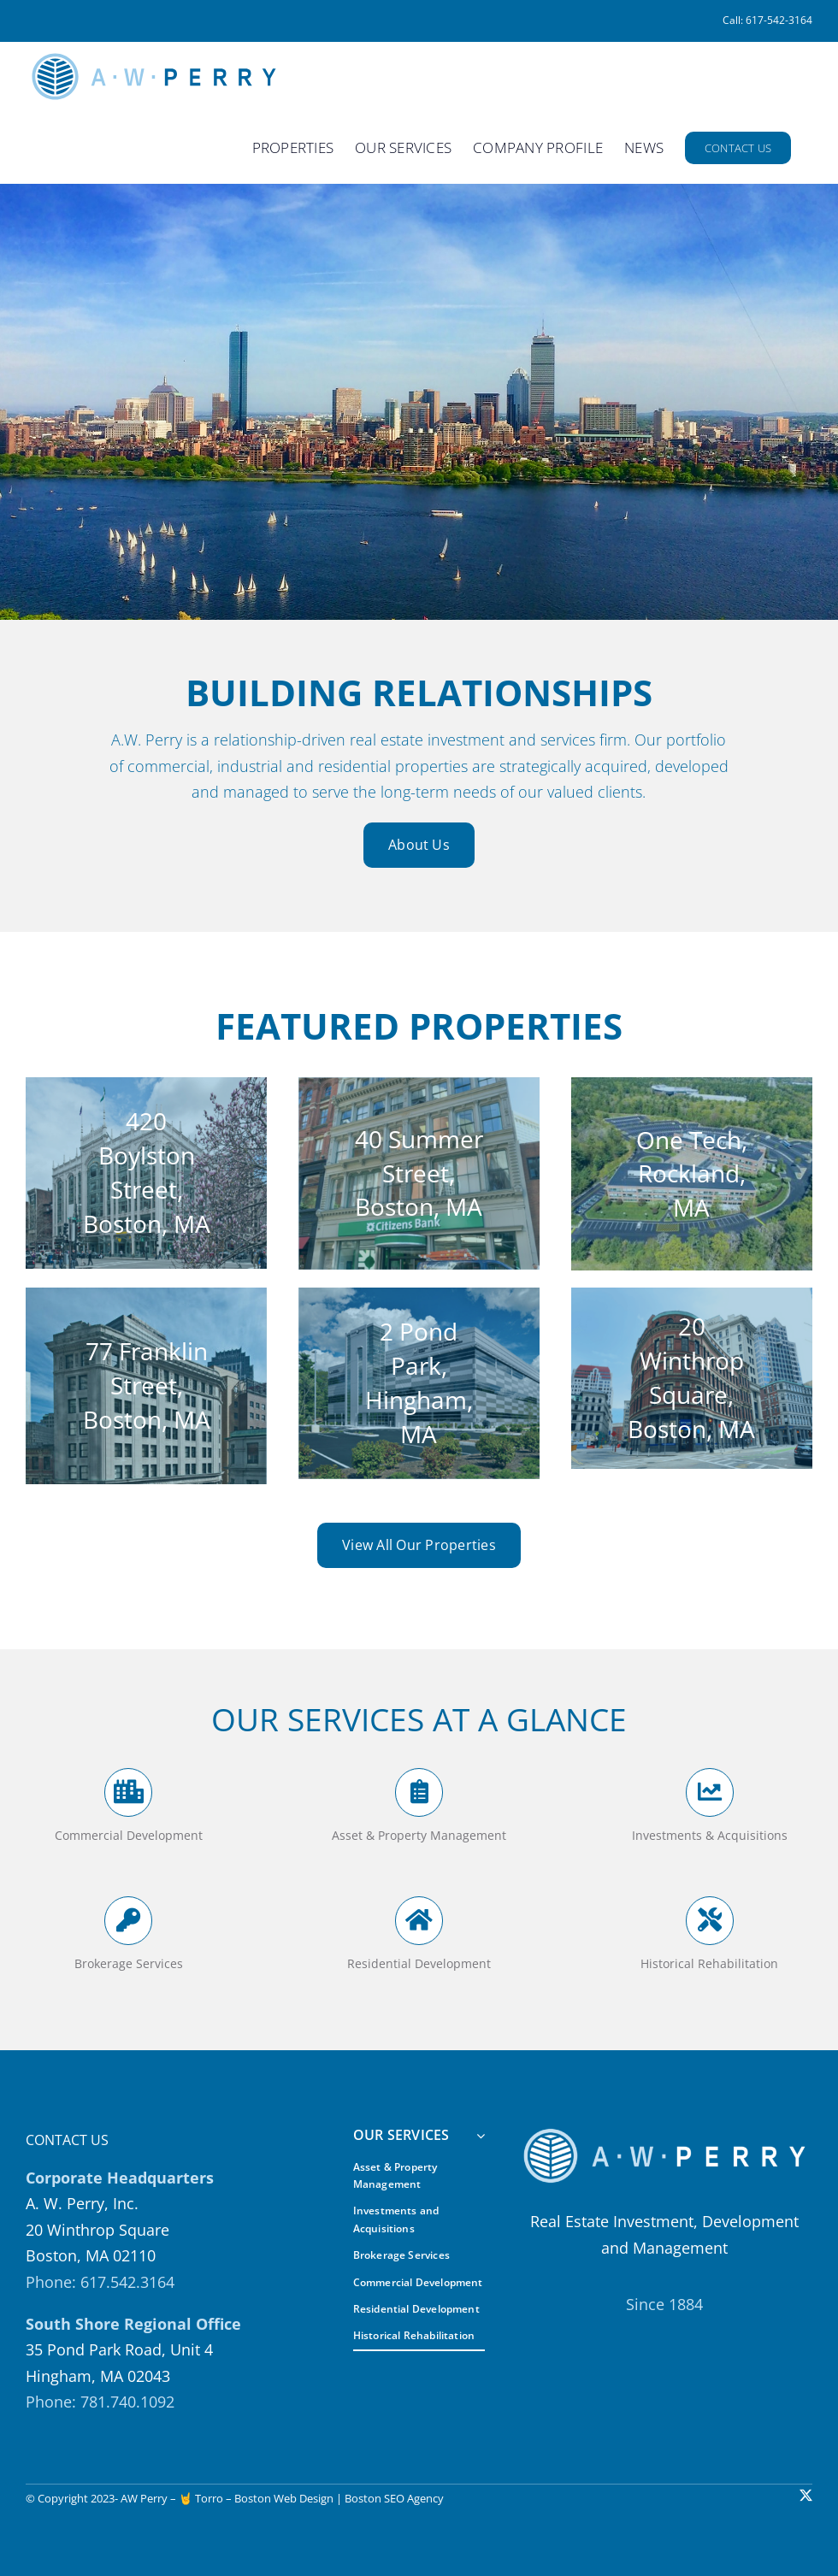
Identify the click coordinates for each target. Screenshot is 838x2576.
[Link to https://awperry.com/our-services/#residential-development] (419, 1920)
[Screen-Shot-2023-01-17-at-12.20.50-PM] (419, 1173)
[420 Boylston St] (146, 1172)
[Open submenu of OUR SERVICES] (477, 2136)
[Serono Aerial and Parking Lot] (691, 1173)
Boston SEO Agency (394, 2498)
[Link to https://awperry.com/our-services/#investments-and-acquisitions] (710, 1792)
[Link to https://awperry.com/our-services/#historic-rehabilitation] (710, 1920)
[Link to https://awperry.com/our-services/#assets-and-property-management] (419, 1792)
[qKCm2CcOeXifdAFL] (691, 1378)
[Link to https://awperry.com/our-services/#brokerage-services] (128, 1920)
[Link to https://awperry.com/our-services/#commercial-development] (128, 1792)
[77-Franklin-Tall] (146, 1386)
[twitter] (806, 2495)
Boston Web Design (283, 2498)
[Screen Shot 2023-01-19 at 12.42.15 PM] (419, 1383)
